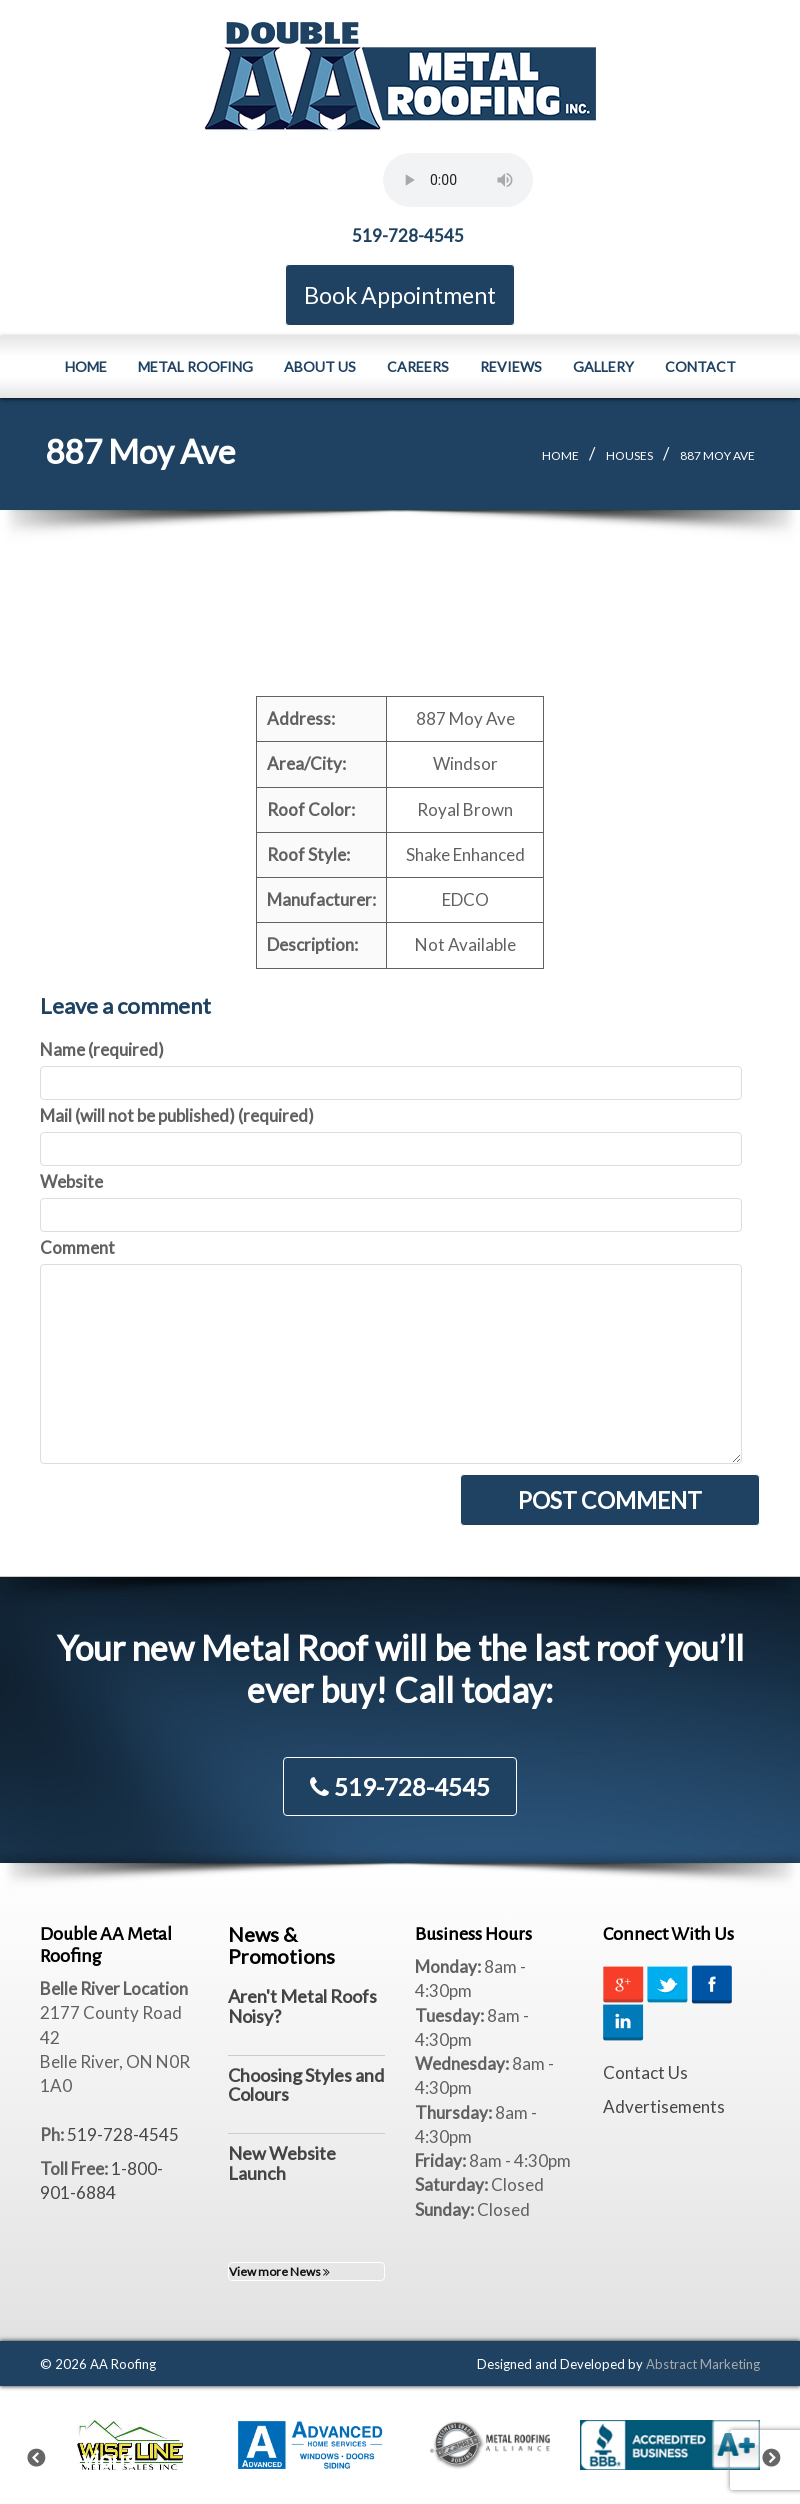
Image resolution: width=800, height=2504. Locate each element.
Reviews (511, 366)
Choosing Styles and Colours (306, 2085)
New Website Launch (282, 2163)
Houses (629, 455)
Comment (77, 1247)
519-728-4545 (408, 235)
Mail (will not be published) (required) (177, 1115)
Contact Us (645, 2072)
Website (71, 1181)
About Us (320, 366)
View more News (279, 2271)
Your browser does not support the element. (458, 180)
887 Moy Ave (717, 455)
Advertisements (664, 2106)
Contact (700, 366)
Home (86, 366)
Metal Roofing (195, 366)
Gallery (603, 366)
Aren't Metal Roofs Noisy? (302, 2006)
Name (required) (102, 1049)
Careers (418, 366)
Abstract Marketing (703, 2364)
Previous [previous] (49, 2454)
